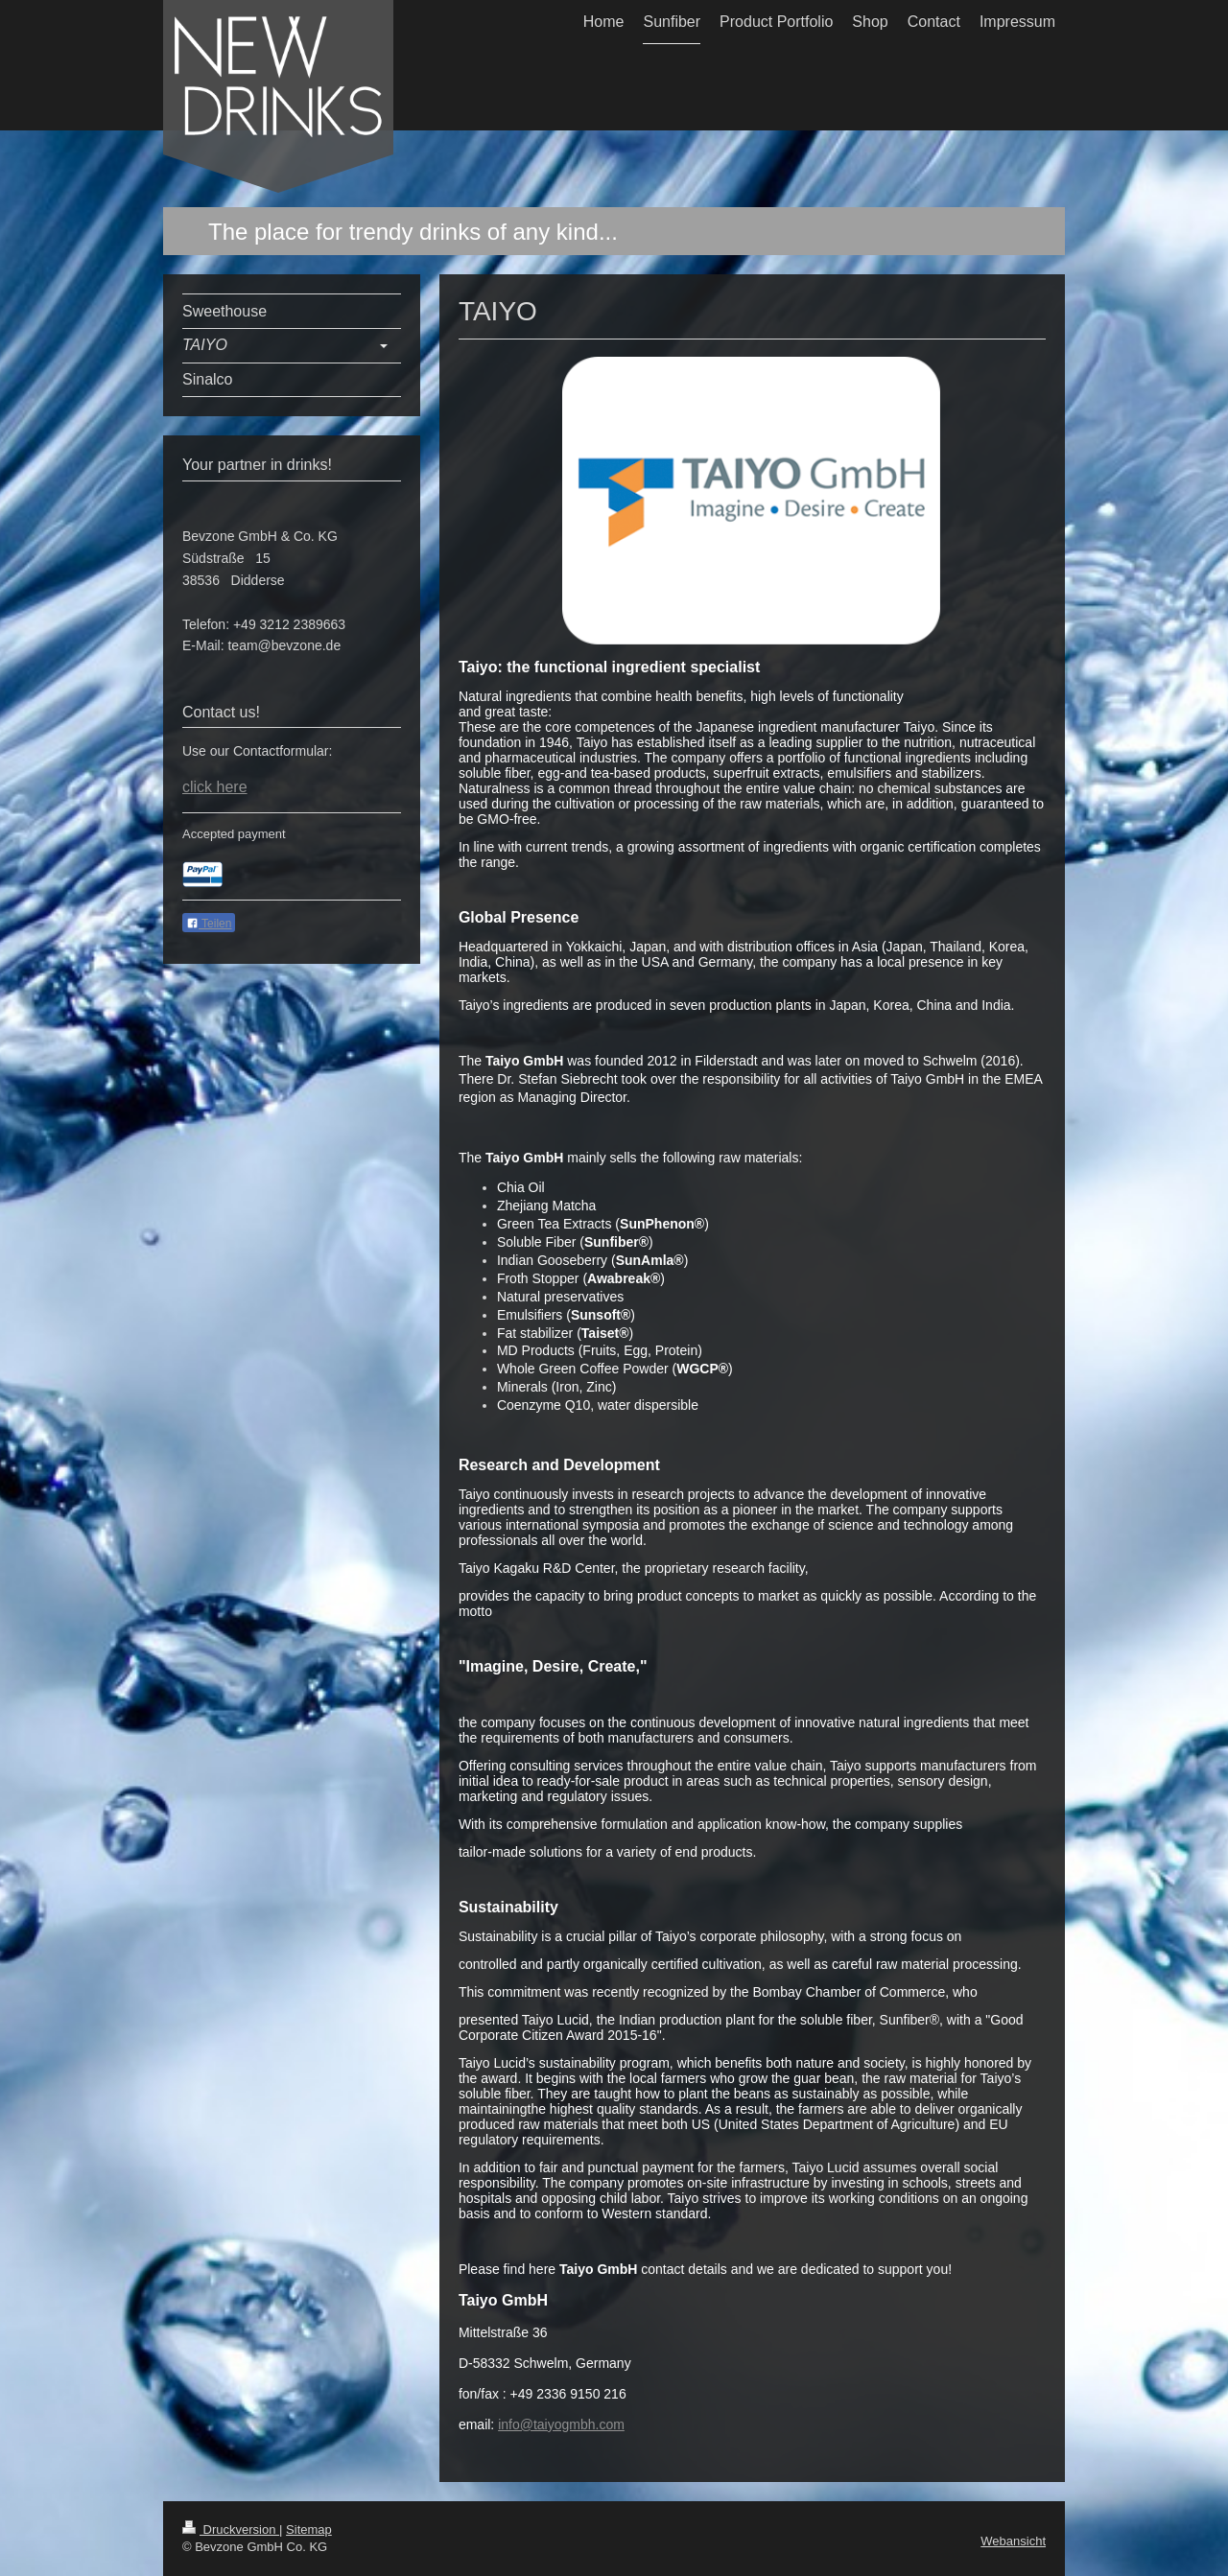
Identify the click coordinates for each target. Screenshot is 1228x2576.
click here (215, 787)
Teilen (208, 923)
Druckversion (230, 2529)
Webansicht (1013, 2541)
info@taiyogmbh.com (561, 2424)
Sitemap (309, 2529)
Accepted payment (234, 834)
